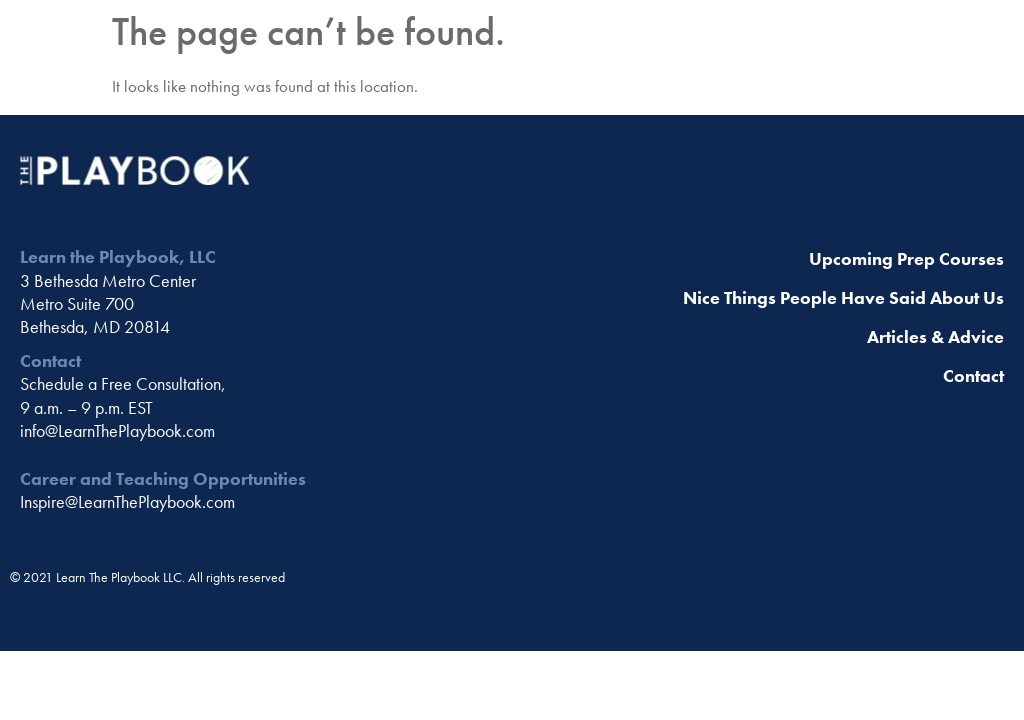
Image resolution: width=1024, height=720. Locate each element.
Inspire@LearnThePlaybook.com (127, 501)
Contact (973, 375)
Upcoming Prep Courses (906, 258)
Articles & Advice (935, 336)
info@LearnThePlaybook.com (117, 430)
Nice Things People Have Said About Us (843, 297)
